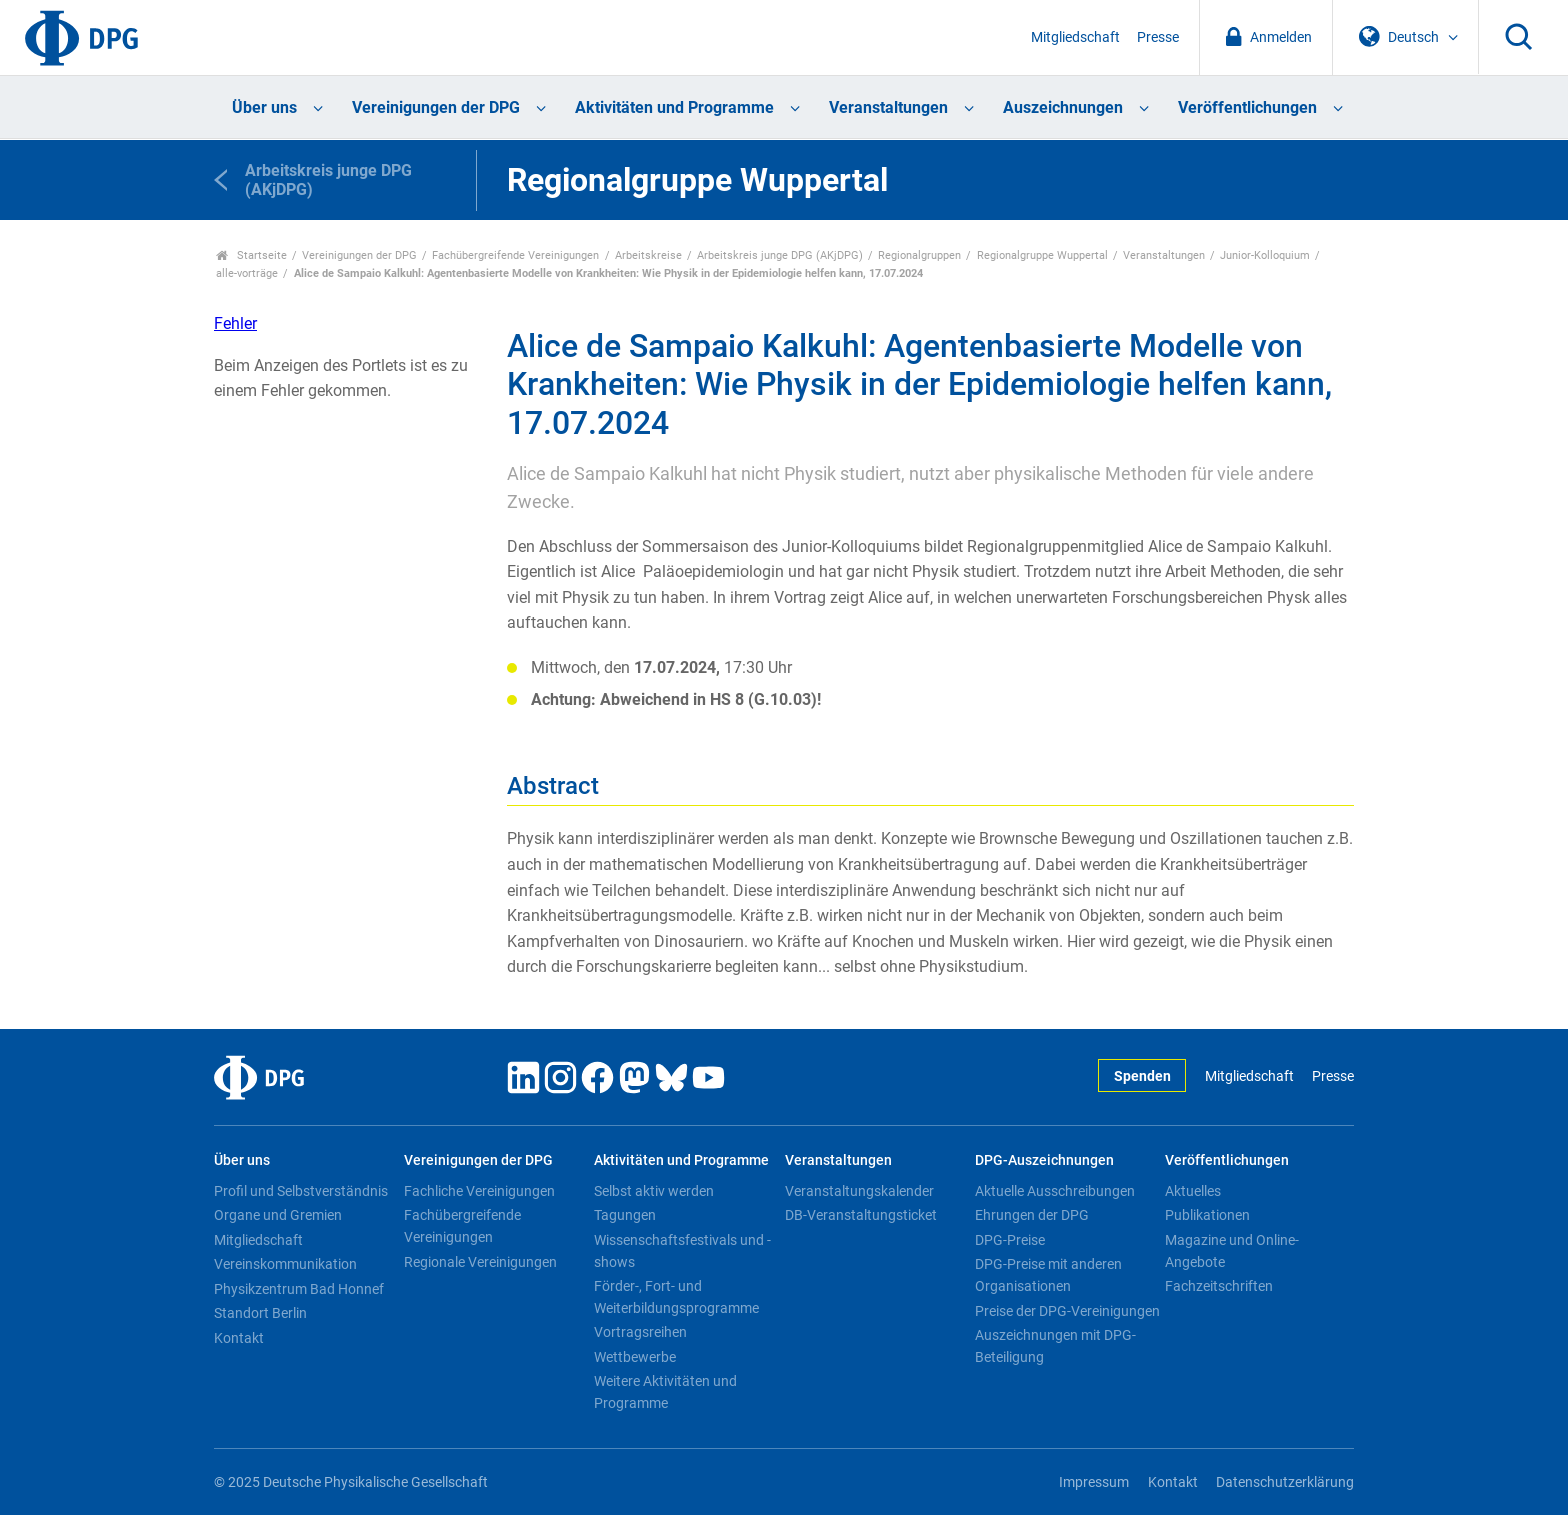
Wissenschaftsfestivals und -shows (682, 1251)
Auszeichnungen (1063, 107)
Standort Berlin (260, 1313)
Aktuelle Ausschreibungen (1055, 1191)
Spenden (1142, 1076)
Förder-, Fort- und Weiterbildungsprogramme (676, 1297)
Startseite (251, 255)
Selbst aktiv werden (654, 1191)
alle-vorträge (247, 273)
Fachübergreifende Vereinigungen (515, 255)
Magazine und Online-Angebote (1232, 1251)
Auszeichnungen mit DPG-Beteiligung (1055, 1346)
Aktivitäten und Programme (674, 107)
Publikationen (1207, 1215)
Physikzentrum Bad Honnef (299, 1289)
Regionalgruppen (919, 255)
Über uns (264, 107)
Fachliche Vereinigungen (479, 1191)
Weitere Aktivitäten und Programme (665, 1392)
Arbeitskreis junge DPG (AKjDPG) (780, 255)
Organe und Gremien (278, 1215)
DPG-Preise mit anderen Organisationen (1048, 1275)
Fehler (235, 323)
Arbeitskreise (648, 255)
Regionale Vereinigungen (480, 1262)
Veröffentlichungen (1247, 107)
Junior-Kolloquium (1265, 255)
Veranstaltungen (888, 107)
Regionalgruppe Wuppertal (1042, 255)
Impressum (1094, 1482)
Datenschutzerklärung (1285, 1482)
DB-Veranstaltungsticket (861, 1215)
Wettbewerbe (635, 1357)
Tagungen (625, 1215)
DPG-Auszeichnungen (1044, 1160)
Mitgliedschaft (1075, 37)
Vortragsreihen (640, 1332)
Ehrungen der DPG (1032, 1215)
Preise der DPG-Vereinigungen (1067, 1311)
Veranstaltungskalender (859, 1191)
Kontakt (239, 1338)
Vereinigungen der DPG (436, 107)
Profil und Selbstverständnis (301, 1191)
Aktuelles (1193, 1191)
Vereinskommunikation (285, 1264)
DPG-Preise (1010, 1240)
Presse (1158, 37)
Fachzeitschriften (1219, 1286)
